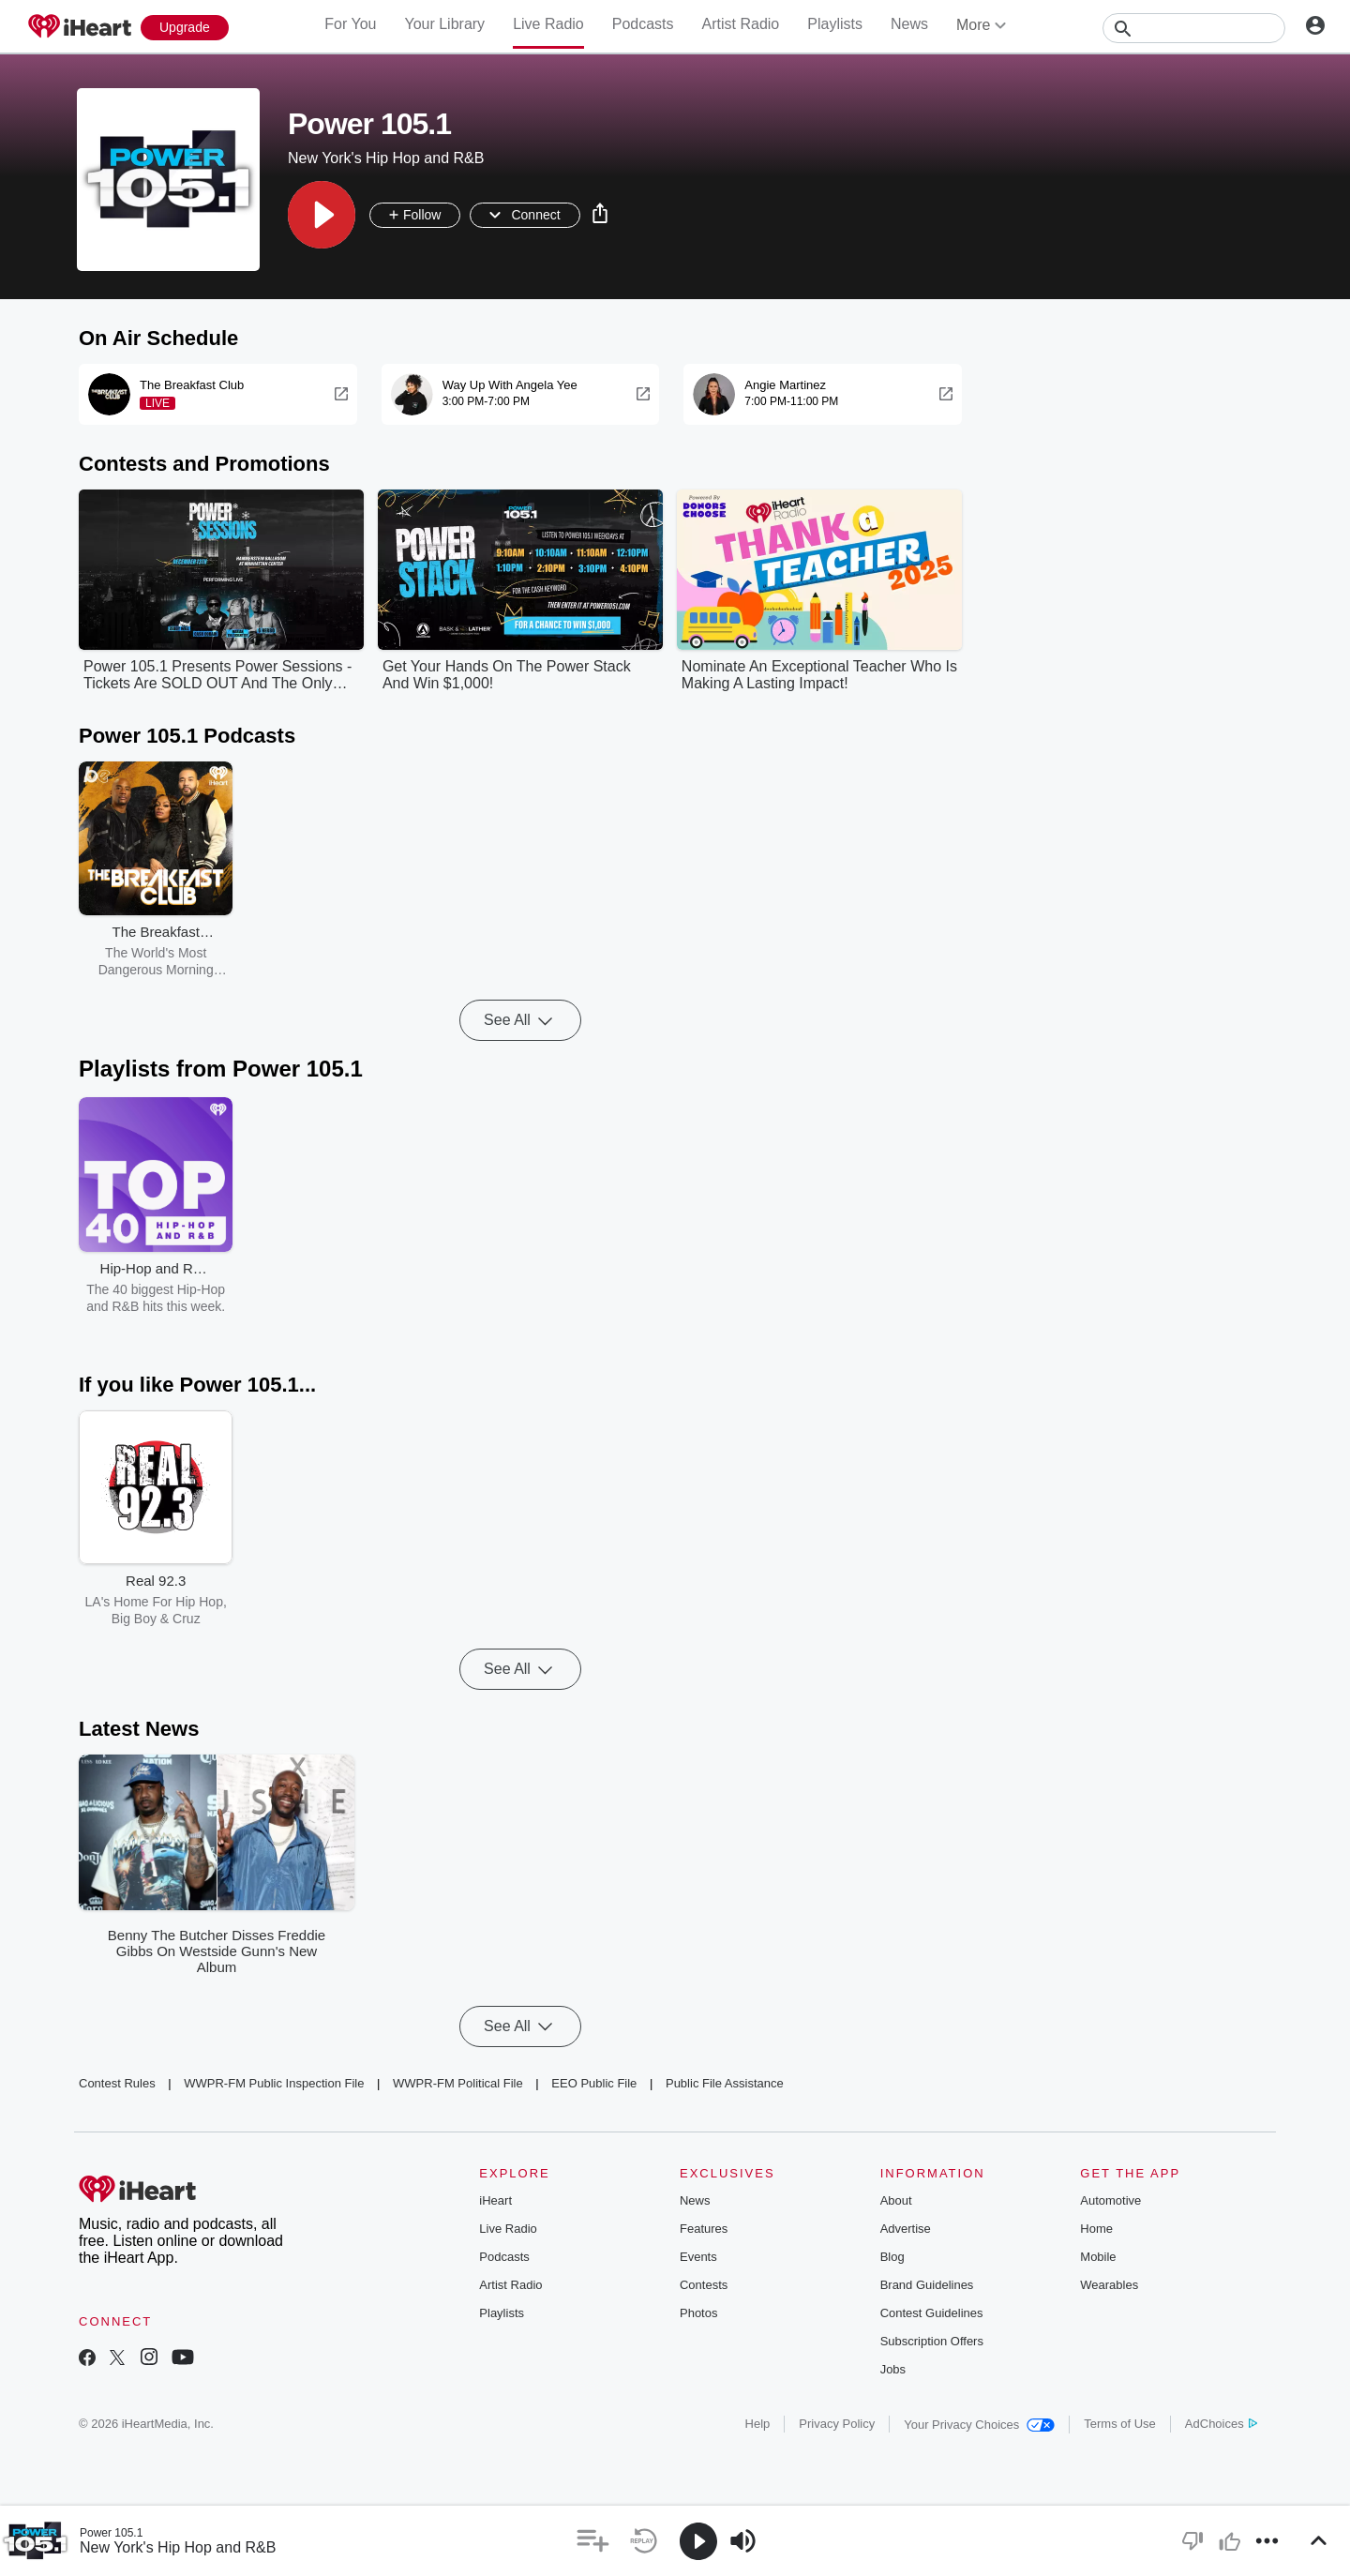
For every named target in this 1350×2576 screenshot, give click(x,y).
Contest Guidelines (931, 2313)
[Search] (1193, 28)
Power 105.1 (111, 2532)
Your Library (444, 24)
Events (698, 2257)
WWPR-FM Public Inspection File (274, 2083)
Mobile (1098, 2257)
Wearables (1109, 2285)
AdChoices (1221, 2424)
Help (758, 2424)
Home (1096, 2229)
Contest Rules (117, 2083)
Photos (698, 2313)
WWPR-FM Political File (458, 2083)
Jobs (893, 2369)
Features (704, 2229)
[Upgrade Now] (185, 27)
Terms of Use (1120, 2424)
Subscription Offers (931, 2341)
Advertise (905, 2229)
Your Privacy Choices (979, 2425)
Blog (892, 2257)
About (896, 2200)
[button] (321, 215)
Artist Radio (741, 24)
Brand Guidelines (927, 2285)
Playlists (834, 24)
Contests (704, 2285)
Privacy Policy (837, 2424)
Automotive (1110, 2200)
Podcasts (643, 24)
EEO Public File (594, 2083)
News (909, 24)
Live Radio (548, 24)
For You (350, 24)
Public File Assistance (725, 2083)
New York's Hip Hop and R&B (178, 2547)
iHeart (495, 2200)
